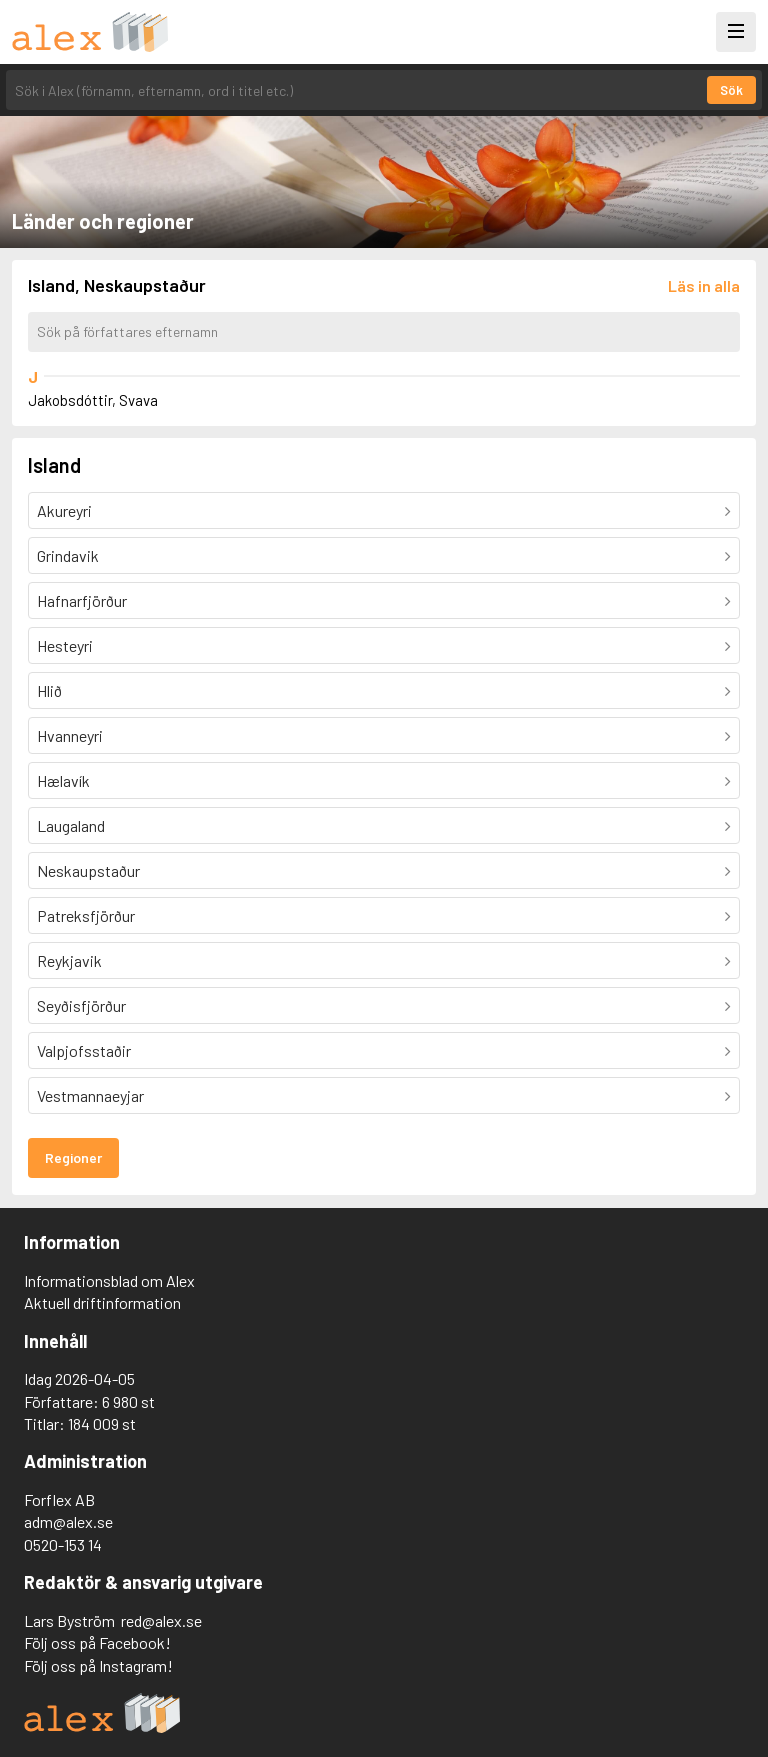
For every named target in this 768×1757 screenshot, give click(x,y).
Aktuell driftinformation (102, 1302)
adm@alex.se (68, 1521)
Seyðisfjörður (81, 1005)
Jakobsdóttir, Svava (93, 400)
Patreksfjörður (86, 915)
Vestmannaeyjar (90, 1095)
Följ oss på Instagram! (98, 1665)
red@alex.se (161, 1620)
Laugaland (71, 825)
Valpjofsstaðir (84, 1050)
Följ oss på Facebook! (97, 1642)
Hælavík (63, 780)
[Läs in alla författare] (704, 285)
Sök (731, 90)
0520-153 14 (63, 1544)
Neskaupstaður (88, 870)
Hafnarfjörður (82, 600)
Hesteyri (65, 645)
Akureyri (64, 510)
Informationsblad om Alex (109, 1280)
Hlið (49, 690)
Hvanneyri (70, 735)
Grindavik (68, 555)
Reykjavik (69, 960)
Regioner (73, 1157)
